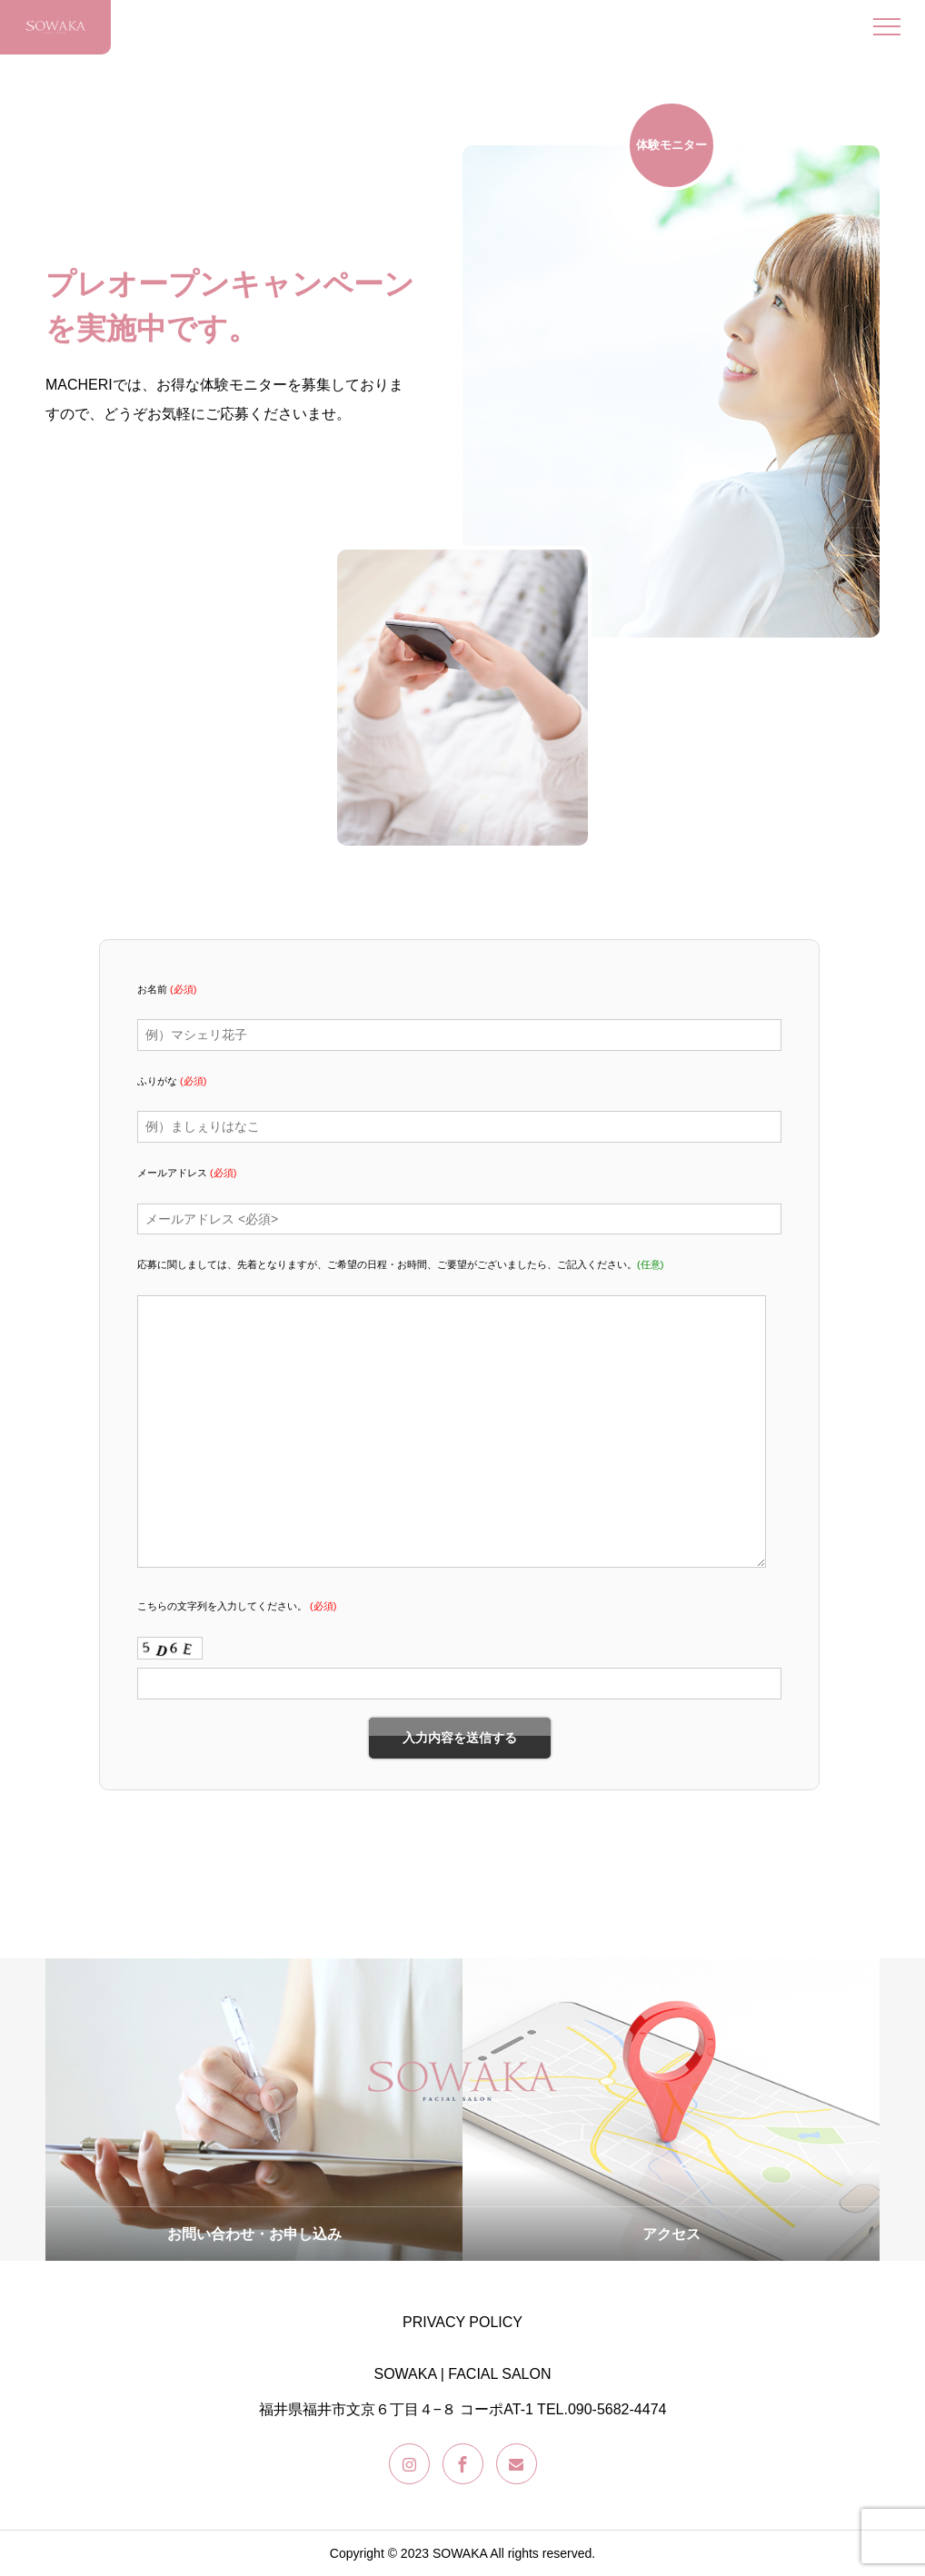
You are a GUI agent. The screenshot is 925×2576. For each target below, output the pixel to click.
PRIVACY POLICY (462, 2322)
